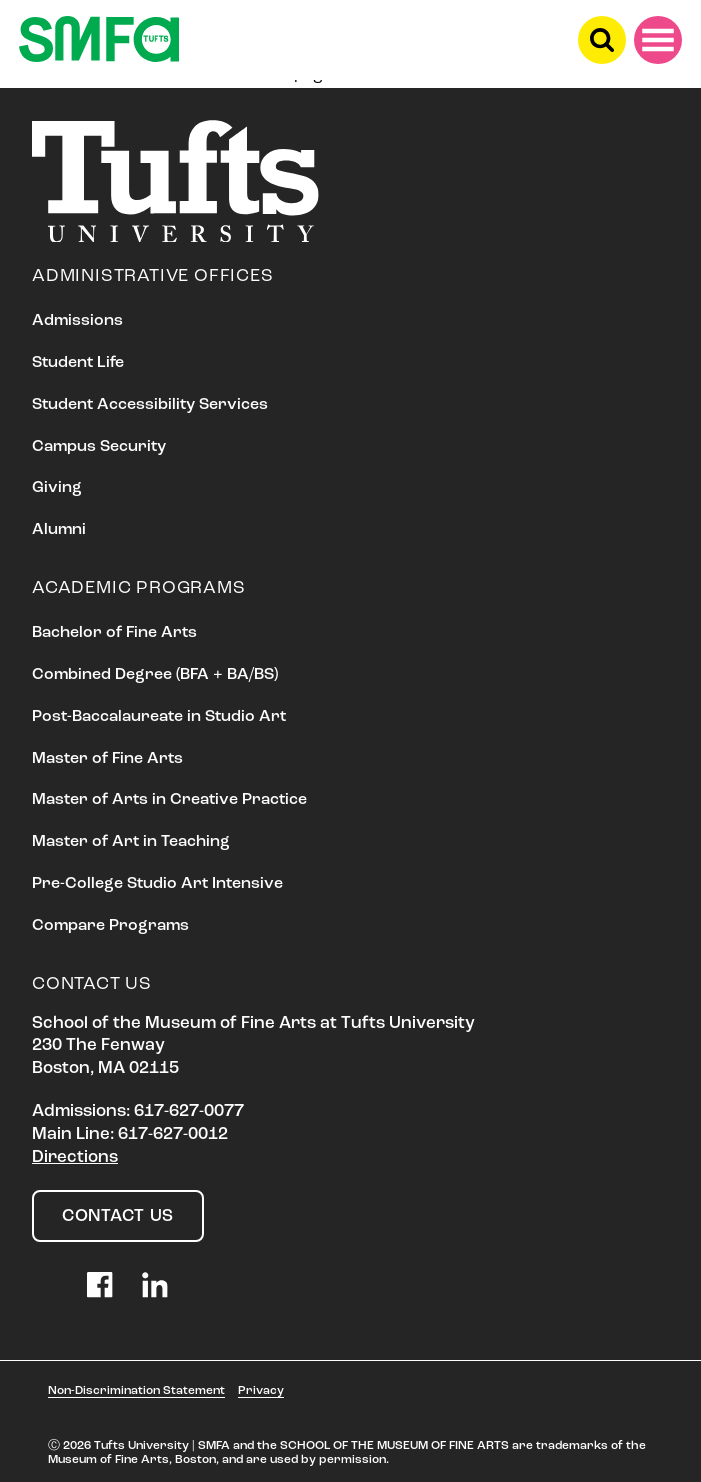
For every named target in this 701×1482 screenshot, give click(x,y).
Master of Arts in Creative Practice (169, 800)
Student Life (78, 363)
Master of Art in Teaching (131, 842)
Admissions (77, 321)
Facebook (100, 1285)
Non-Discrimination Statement (136, 1391)
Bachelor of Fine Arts (114, 633)
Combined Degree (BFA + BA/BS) (155, 675)
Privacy (261, 1391)
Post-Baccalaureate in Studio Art (159, 717)
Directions (75, 1157)
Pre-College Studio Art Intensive (157, 884)
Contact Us (118, 1216)
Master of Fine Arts (107, 759)
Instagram (45, 1285)
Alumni (59, 530)
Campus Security (99, 447)
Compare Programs (110, 926)
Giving (57, 488)
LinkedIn (155, 1285)
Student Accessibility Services (150, 405)
